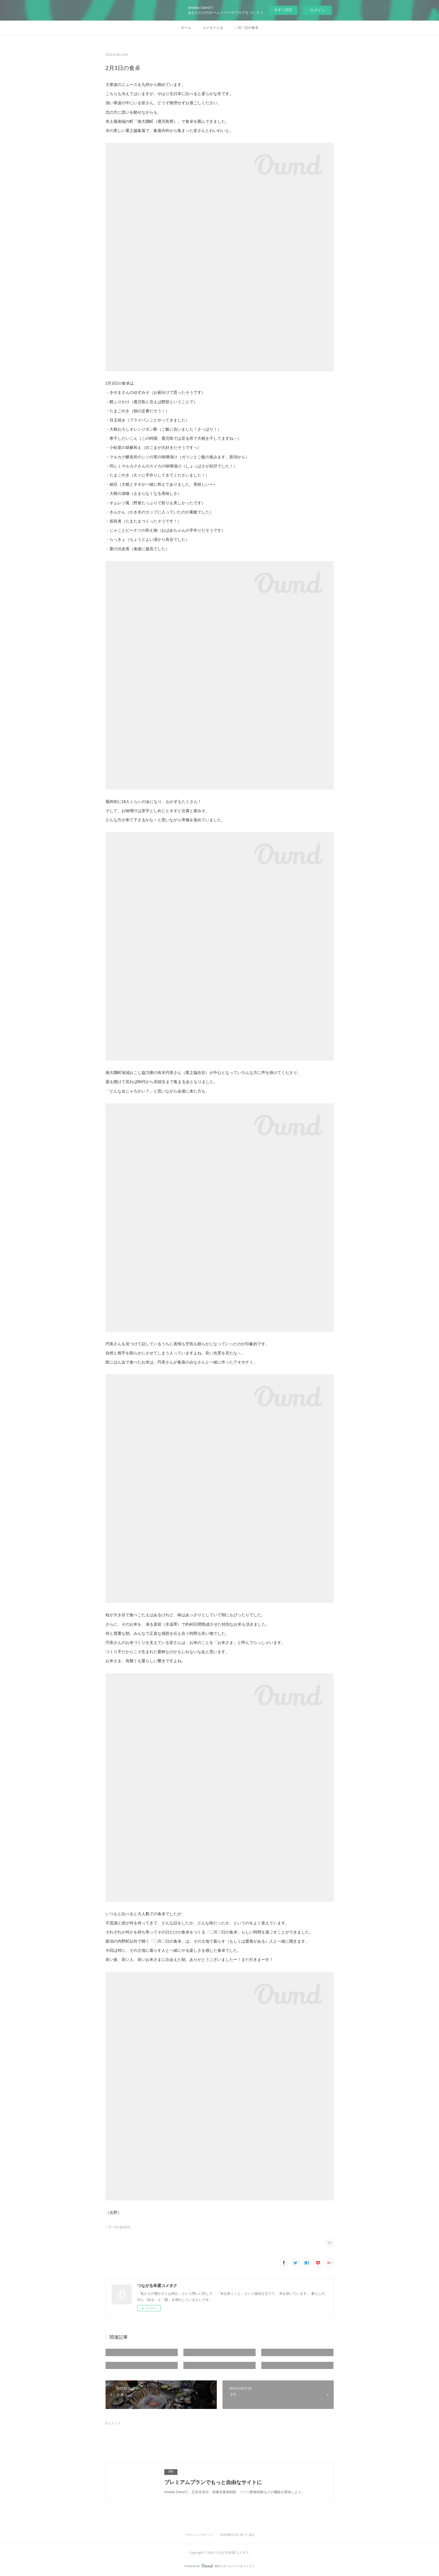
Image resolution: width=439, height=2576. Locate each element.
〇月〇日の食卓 (246, 28)
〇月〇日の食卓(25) (118, 2227)
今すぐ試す (283, 10)
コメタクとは (213, 28)
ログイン (317, 10)
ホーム (186, 28)
